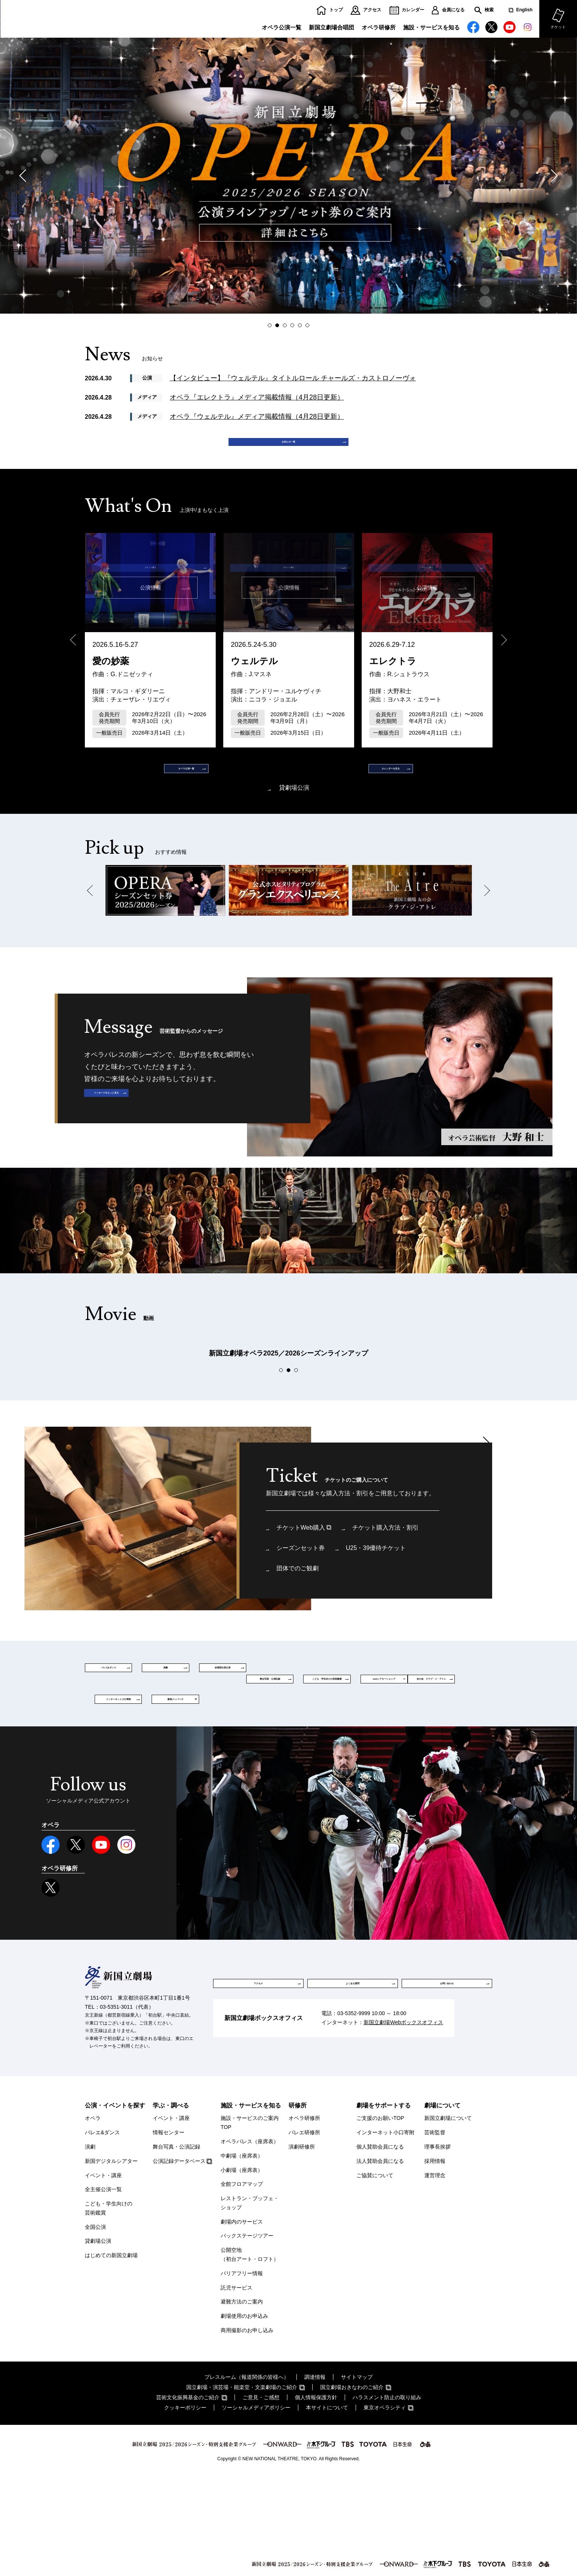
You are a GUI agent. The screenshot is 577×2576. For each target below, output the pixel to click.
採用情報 (434, 2260)
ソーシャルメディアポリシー (256, 2507)
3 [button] (286, 325)
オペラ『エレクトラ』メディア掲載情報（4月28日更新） (257, 397)
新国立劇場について (448, 2218)
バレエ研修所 (304, 2232)
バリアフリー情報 (242, 2372)
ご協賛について (374, 2274)
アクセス (372, 10)
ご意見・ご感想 (260, 2496)
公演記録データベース (179, 2260)
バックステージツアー (247, 2335)
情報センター (168, 2232)
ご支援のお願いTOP (380, 2218)
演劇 (90, 2246)
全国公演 (95, 2326)
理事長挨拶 (437, 2246)
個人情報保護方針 (316, 2496)
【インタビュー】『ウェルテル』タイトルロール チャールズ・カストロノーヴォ (293, 378)
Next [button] (551, 175)
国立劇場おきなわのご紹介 (352, 2486)
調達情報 (314, 2476)
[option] (288, 176)
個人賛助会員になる (380, 2246)
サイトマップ (357, 2476)
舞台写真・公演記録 (176, 2246)
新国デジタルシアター (111, 2260)
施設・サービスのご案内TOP (250, 2222)
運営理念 (434, 2274)
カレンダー (413, 10)
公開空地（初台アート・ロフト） (250, 2354)
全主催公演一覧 (103, 2289)
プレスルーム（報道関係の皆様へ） (246, 2476)
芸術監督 (434, 2232)
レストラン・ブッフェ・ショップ (250, 2302)
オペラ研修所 (379, 27)
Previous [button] (25, 175)
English (524, 10)
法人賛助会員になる (380, 2260)
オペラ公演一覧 (281, 27)
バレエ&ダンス (102, 2232)
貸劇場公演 (294, 815)
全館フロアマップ (242, 2283)
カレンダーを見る (352, 789)
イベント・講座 (103, 2274)
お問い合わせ (447, 2083)
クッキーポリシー (185, 2507)
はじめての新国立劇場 (111, 2355)
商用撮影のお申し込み (247, 2430)
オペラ (93, 2218)
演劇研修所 (301, 2246)
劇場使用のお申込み (244, 2415)
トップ (336, 10)
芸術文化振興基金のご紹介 (187, 2496)
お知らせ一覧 (288, 449)
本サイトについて (327, 2507)
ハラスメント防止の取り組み (387, 2496)
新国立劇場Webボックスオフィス (403, 2129)
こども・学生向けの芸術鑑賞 (108, 2307)
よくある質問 (353, 2083)
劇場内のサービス (242, 2321)
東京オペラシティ (385, 2507)
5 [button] (301, 325)
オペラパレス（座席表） (250, 2241)
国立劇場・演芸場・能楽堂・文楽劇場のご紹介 (241, 2486)
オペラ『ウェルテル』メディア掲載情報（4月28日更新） (257, 416)
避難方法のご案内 (242, 2401)
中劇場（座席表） (242, 2255)
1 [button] (271, 325)
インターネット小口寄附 (385, 2232)
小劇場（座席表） (242, 2269)
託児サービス (236, 2387)
